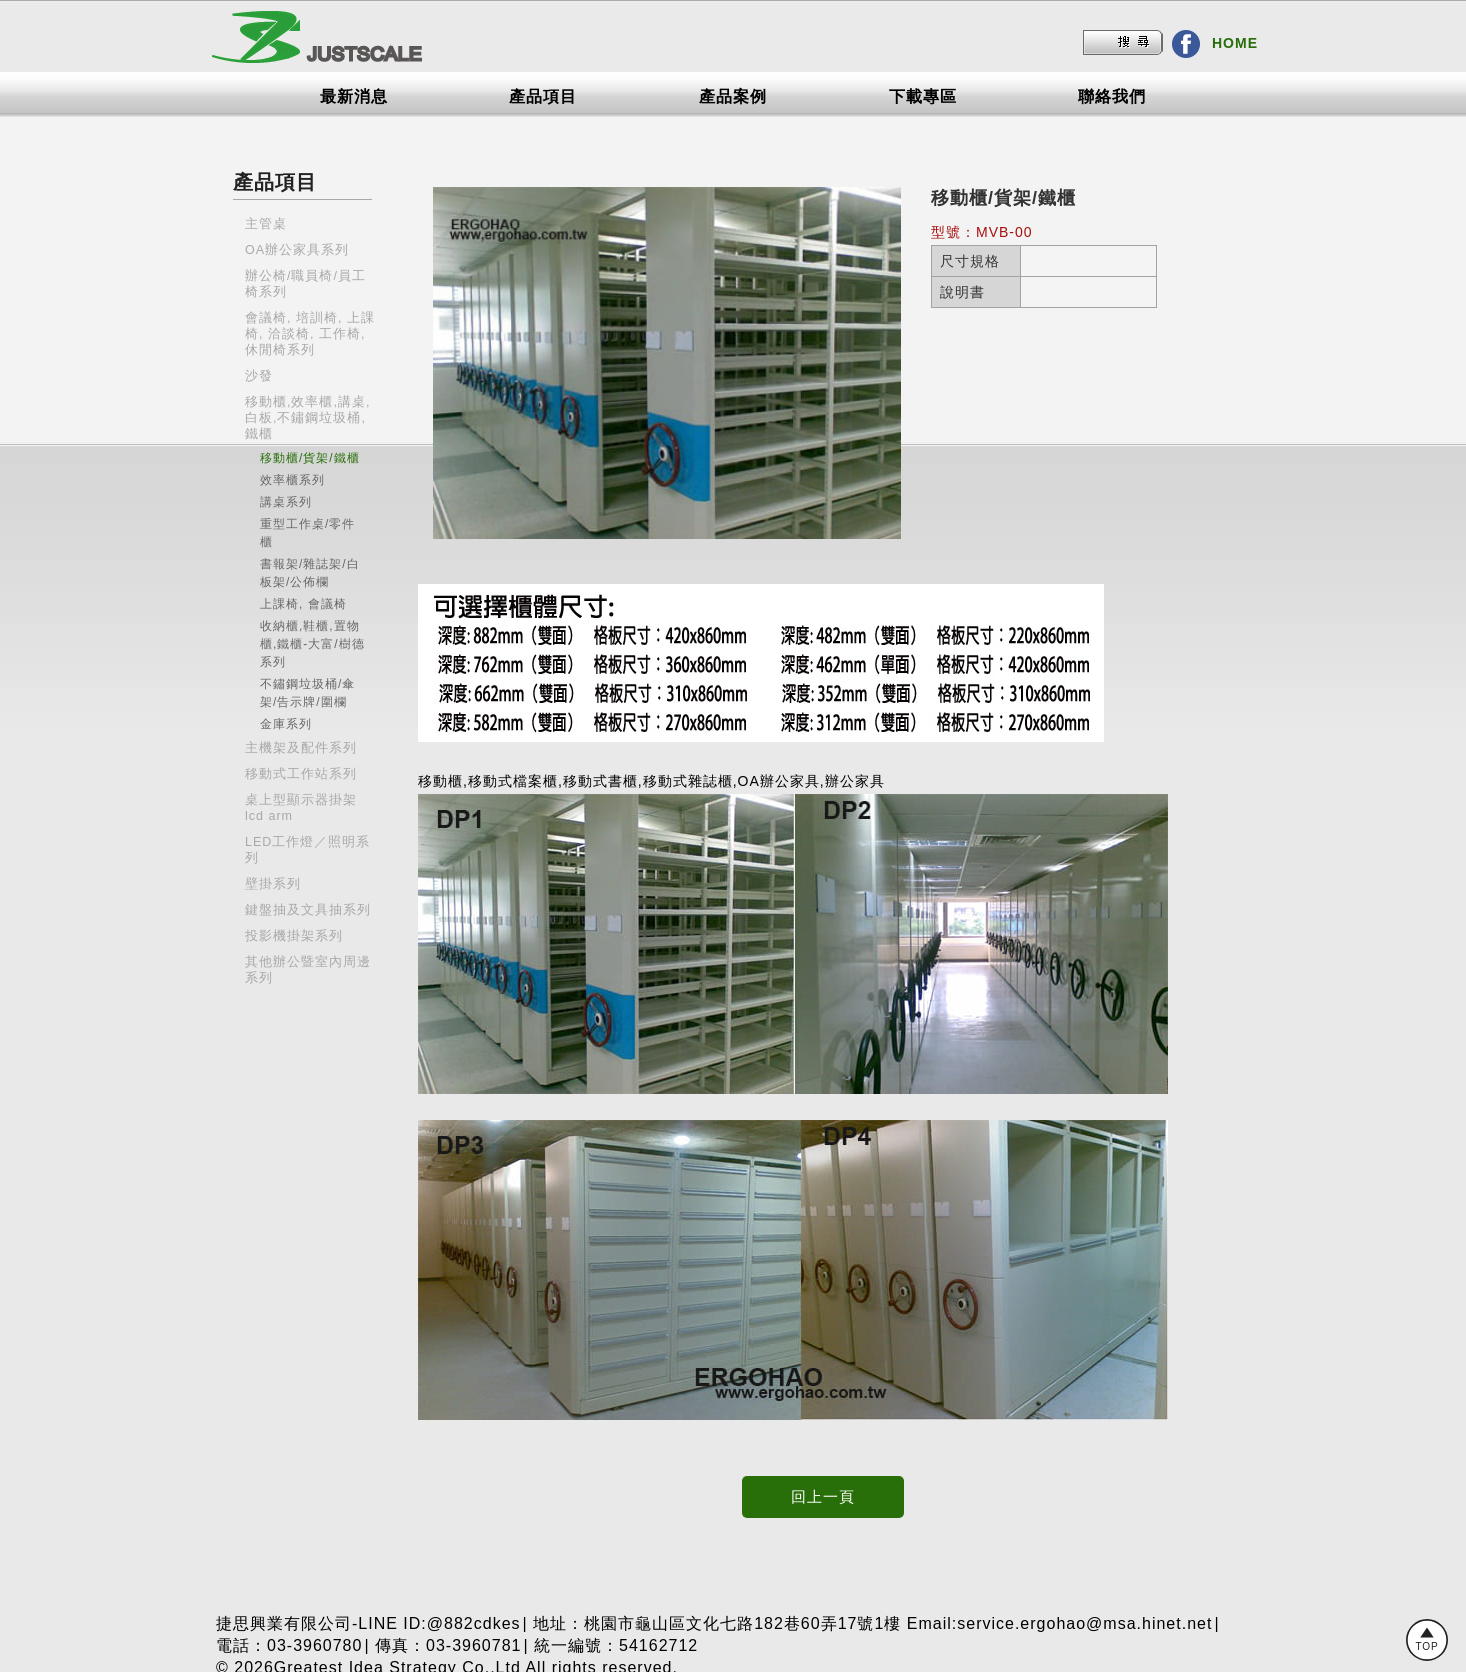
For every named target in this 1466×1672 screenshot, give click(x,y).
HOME (1235, 43)
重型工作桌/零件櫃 (307, 533)
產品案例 (733, 97)
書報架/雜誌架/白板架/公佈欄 (310, 573)
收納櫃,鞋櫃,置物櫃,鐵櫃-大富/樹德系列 (312, 644)
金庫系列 (286, 724)
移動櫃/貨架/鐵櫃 (310, 458)
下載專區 (923, 97)
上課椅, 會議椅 (303, 604)
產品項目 (543, 97)
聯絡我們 (1112, 97)
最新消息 (354, 97)
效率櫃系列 (292, 480)
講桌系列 (286, 502)
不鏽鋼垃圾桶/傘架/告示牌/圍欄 (307, 693)
